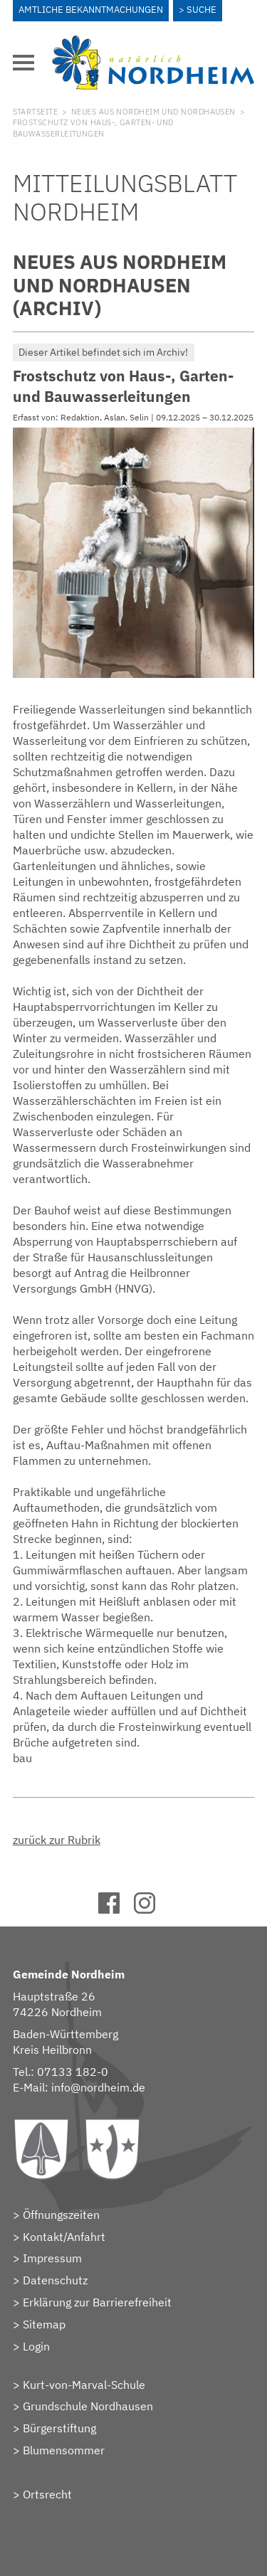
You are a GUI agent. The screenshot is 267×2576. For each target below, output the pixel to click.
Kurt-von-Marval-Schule (84, 2385)
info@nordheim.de (98, 2087)
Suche (201, 10)
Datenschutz (55, 2280)
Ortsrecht (47, 2494)
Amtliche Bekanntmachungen (91, 10)
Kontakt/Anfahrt (64, 2237)
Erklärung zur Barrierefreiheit (97, 2302)
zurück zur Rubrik (56, 1840)
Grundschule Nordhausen (88, 2406)
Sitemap (44, 2324)
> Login (31, 2346)
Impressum (52, 2258)
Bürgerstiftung (59, 2428)
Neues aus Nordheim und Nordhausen (153, 112)
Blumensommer (64, 2450)
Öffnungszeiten (61, 2214)
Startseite (35, 112)
